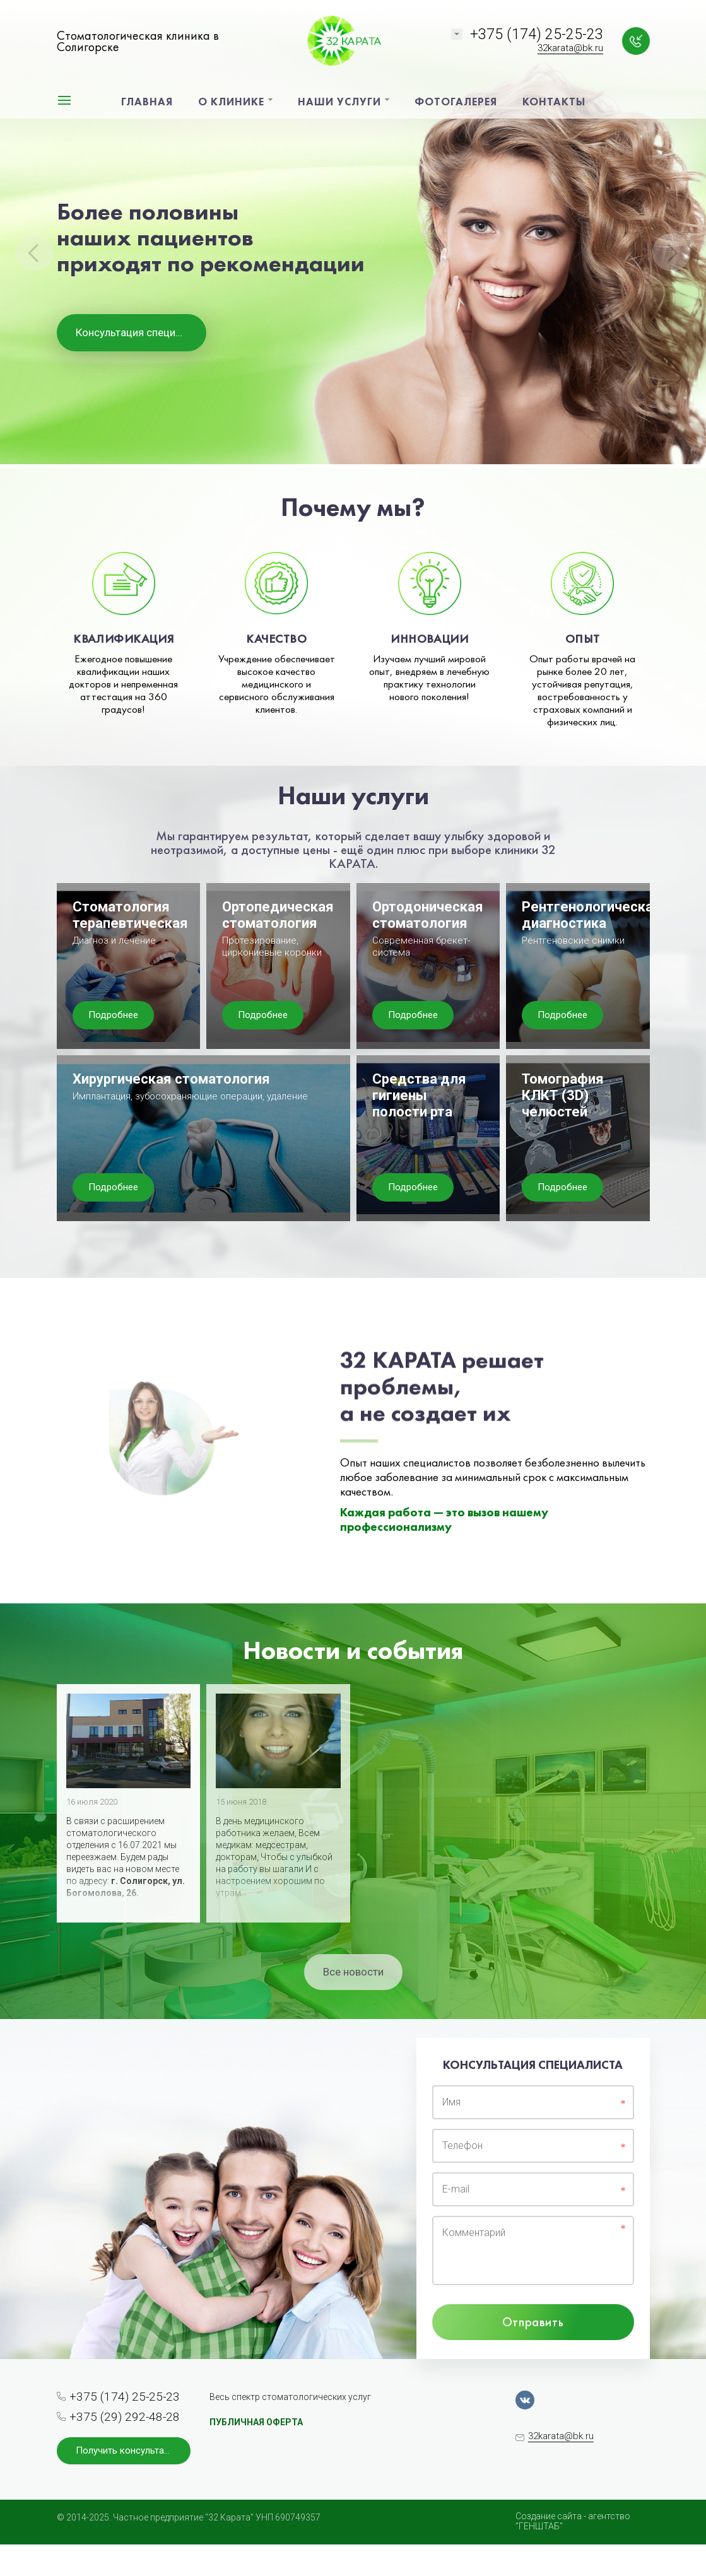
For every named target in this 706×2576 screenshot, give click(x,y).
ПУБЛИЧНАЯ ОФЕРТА (256, 2422)
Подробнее (113, 1015)
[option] (353, 234)
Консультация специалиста (141, 332)
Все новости (353, 1971)
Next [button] (671, 252)
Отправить (532, 2322)
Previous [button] (35, 252)
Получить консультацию (129, 2450)
